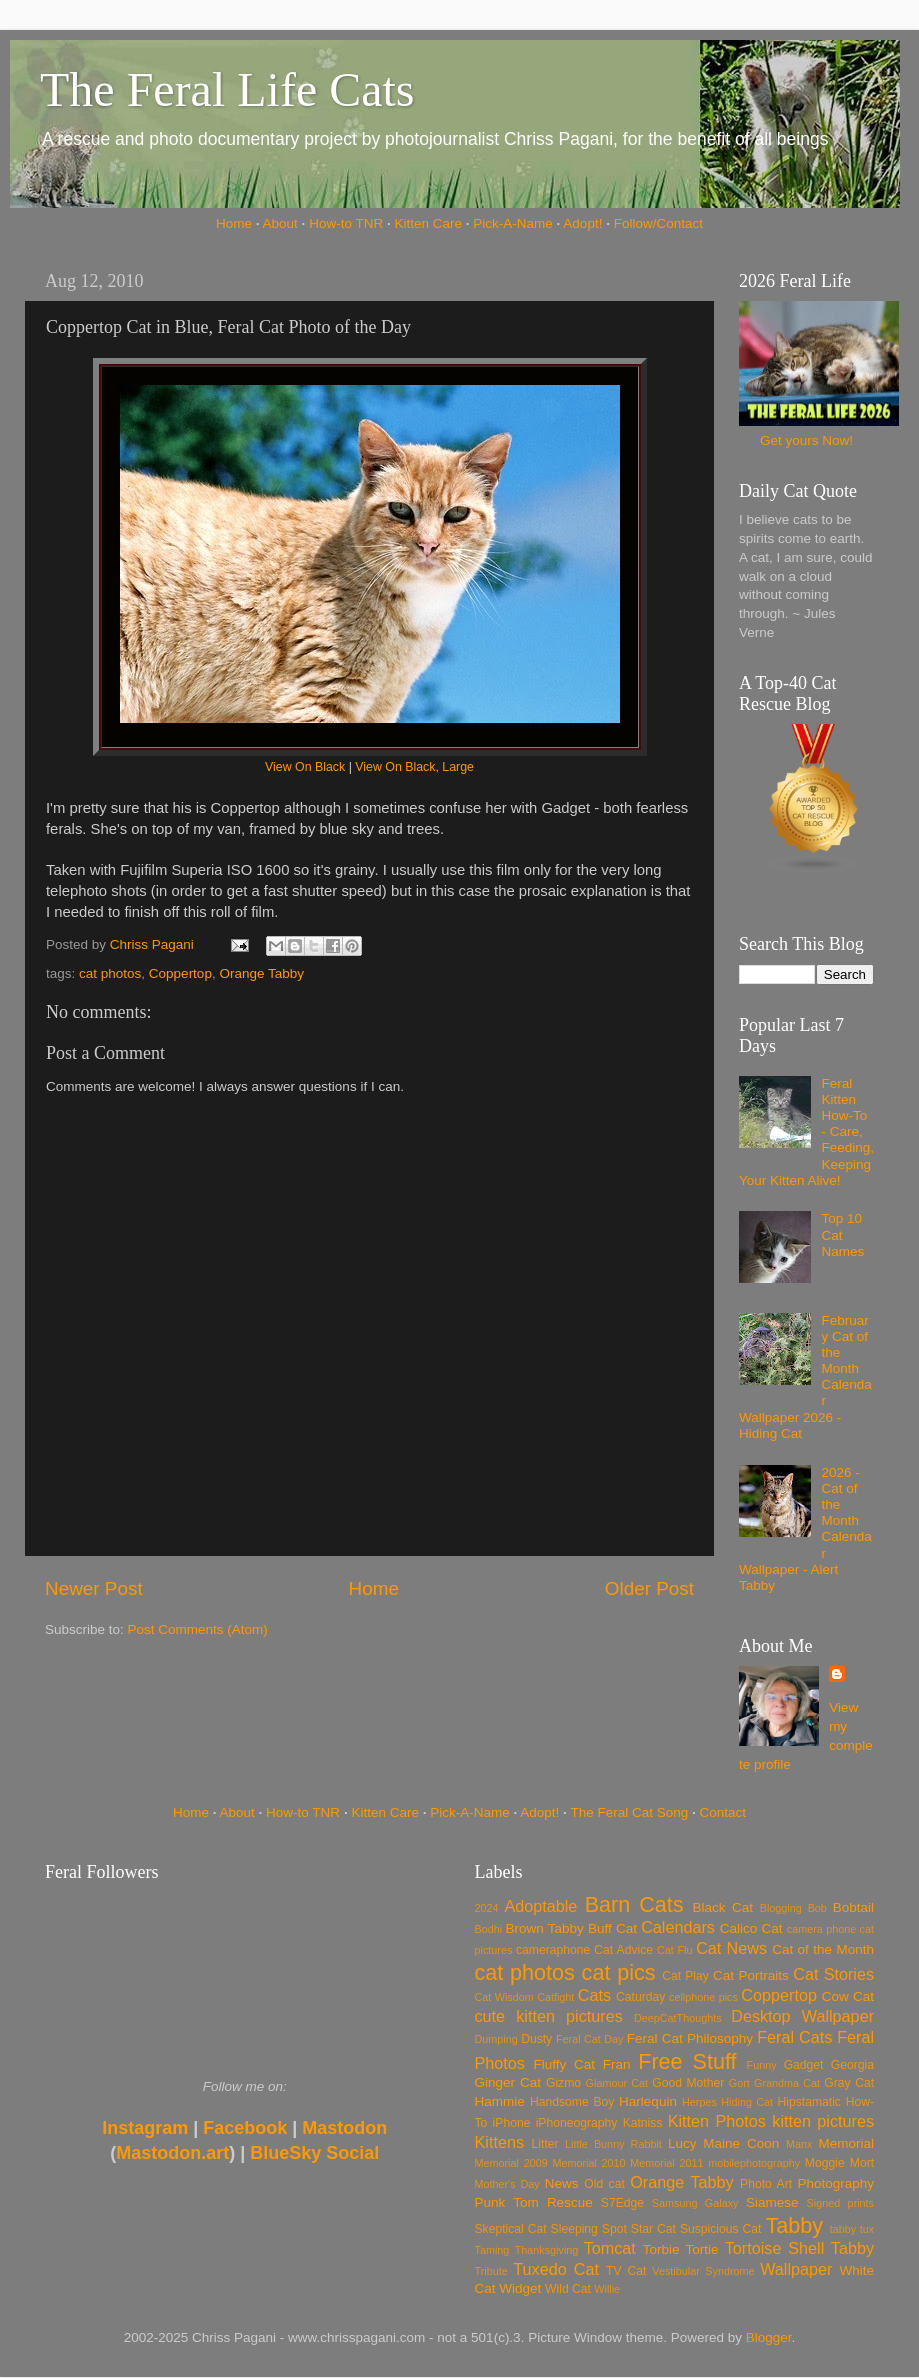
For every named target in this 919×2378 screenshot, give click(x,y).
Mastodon (344, 2128)
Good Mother (688, 2083)
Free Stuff (687, 2061)
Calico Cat (751, 1928)
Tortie (702, 2249)
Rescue (570, 2202)
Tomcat (610, 2248)
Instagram (145, 2128)
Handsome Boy (572, 2102)
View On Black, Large (414, 767)
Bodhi (489, 1929)
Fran (617, 2064)
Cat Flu (674, 1950)
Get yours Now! (806, 440)
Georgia (852, 2065)
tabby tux (852, 2229)
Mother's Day (507, 2184)
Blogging (781, 1908)
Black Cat (722, 1907)
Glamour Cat (617, 2083)
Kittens (500, 2142)
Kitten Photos (717, 2121)
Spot (614, 2229)
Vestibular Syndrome (703, 2271)
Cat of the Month (823, 1949)
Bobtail (853, 1907)
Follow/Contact (658, 223)
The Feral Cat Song (629, 1812)
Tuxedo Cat (556, 2269)
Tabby (794, 2225)
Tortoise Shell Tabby (799, 2248)
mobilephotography (754, 2163)
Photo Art (766, 2184)
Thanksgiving (547, 2250)
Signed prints (840, 2203)
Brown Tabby (545, 1928)
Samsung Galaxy (695, 2203)
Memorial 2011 (666, 2163)
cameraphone (553, 1950)
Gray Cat (849, 2083)
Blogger (769, 2337)
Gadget (804, 2065)
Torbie (661, 2249)
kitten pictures (823, 2121)
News (562, 2183)
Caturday (640, 1997)
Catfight (555, 1997)
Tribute (491, 2271)
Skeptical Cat (511, 2229)
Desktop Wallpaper (802, 2016)
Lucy (682, 2143)
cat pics (619, 1972)
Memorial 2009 (511, 2163)
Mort (862, 2163)
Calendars (678, 1927)
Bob (817, 1908)
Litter (545, 2144)
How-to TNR (346, 223)
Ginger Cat (508, 2082)
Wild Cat (568, 2289)
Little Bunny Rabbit (613, 2144)
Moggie (825, 2163)
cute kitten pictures (549, 2016)
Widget (520, 2288)
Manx (799, 2144)
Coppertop (180, 973)
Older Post (649, 1588)
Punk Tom (507, 2202)
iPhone (512, 2123)
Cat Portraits (751, 1975)
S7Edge (622, 2203)
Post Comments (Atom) (198, 1629)
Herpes (699, 2102)
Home (234, 223)
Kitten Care (428, 223)
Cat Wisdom (504, 1997)
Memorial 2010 (588, 2163)
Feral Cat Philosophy (690, 2038)
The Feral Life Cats (227, 89)
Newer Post (94, 1588)
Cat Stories (833, 1974)
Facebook (245, 2128)
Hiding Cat (747, 2102)
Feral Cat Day (589, 2039)
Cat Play (685, 1976)
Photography (835, 2183)
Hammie (500, 2101)
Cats (594, 1995)
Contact (723, 1812)
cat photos (110, 973)
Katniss (643, 2123)
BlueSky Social (314, 2153)
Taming (492, 2250)
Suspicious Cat (721, 2229)
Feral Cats (794, 2037)
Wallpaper (796, 2269)
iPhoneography (577, 2123)
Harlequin (648, 2101)
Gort (739, 2083)
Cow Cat (848, 1996)
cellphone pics (703, 1997)
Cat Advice (623, 1950)
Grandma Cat (787, 2083)
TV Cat (626, 2271)
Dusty (536, 2039)
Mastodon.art (172, 2153)
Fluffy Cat (564, 2064)
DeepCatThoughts (678, 2018)
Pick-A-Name (513, 223)
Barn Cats (634, 1904)
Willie (607, 2289)
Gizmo (563, 2083)
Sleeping (574, 2229)
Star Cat (653, 2229)
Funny (762, 2065)
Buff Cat (612, 1928)
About (280, 223)
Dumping (496, 2039)
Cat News (731, 1948)
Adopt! (582, 223)
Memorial (846, 2143)
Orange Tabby (261, 973)
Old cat (604, 2184)
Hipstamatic (809, 2102)
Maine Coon (741, 2143)
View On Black (305, 767)
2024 (487, 1908)
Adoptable (540, 1906)
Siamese (772, 2202)
